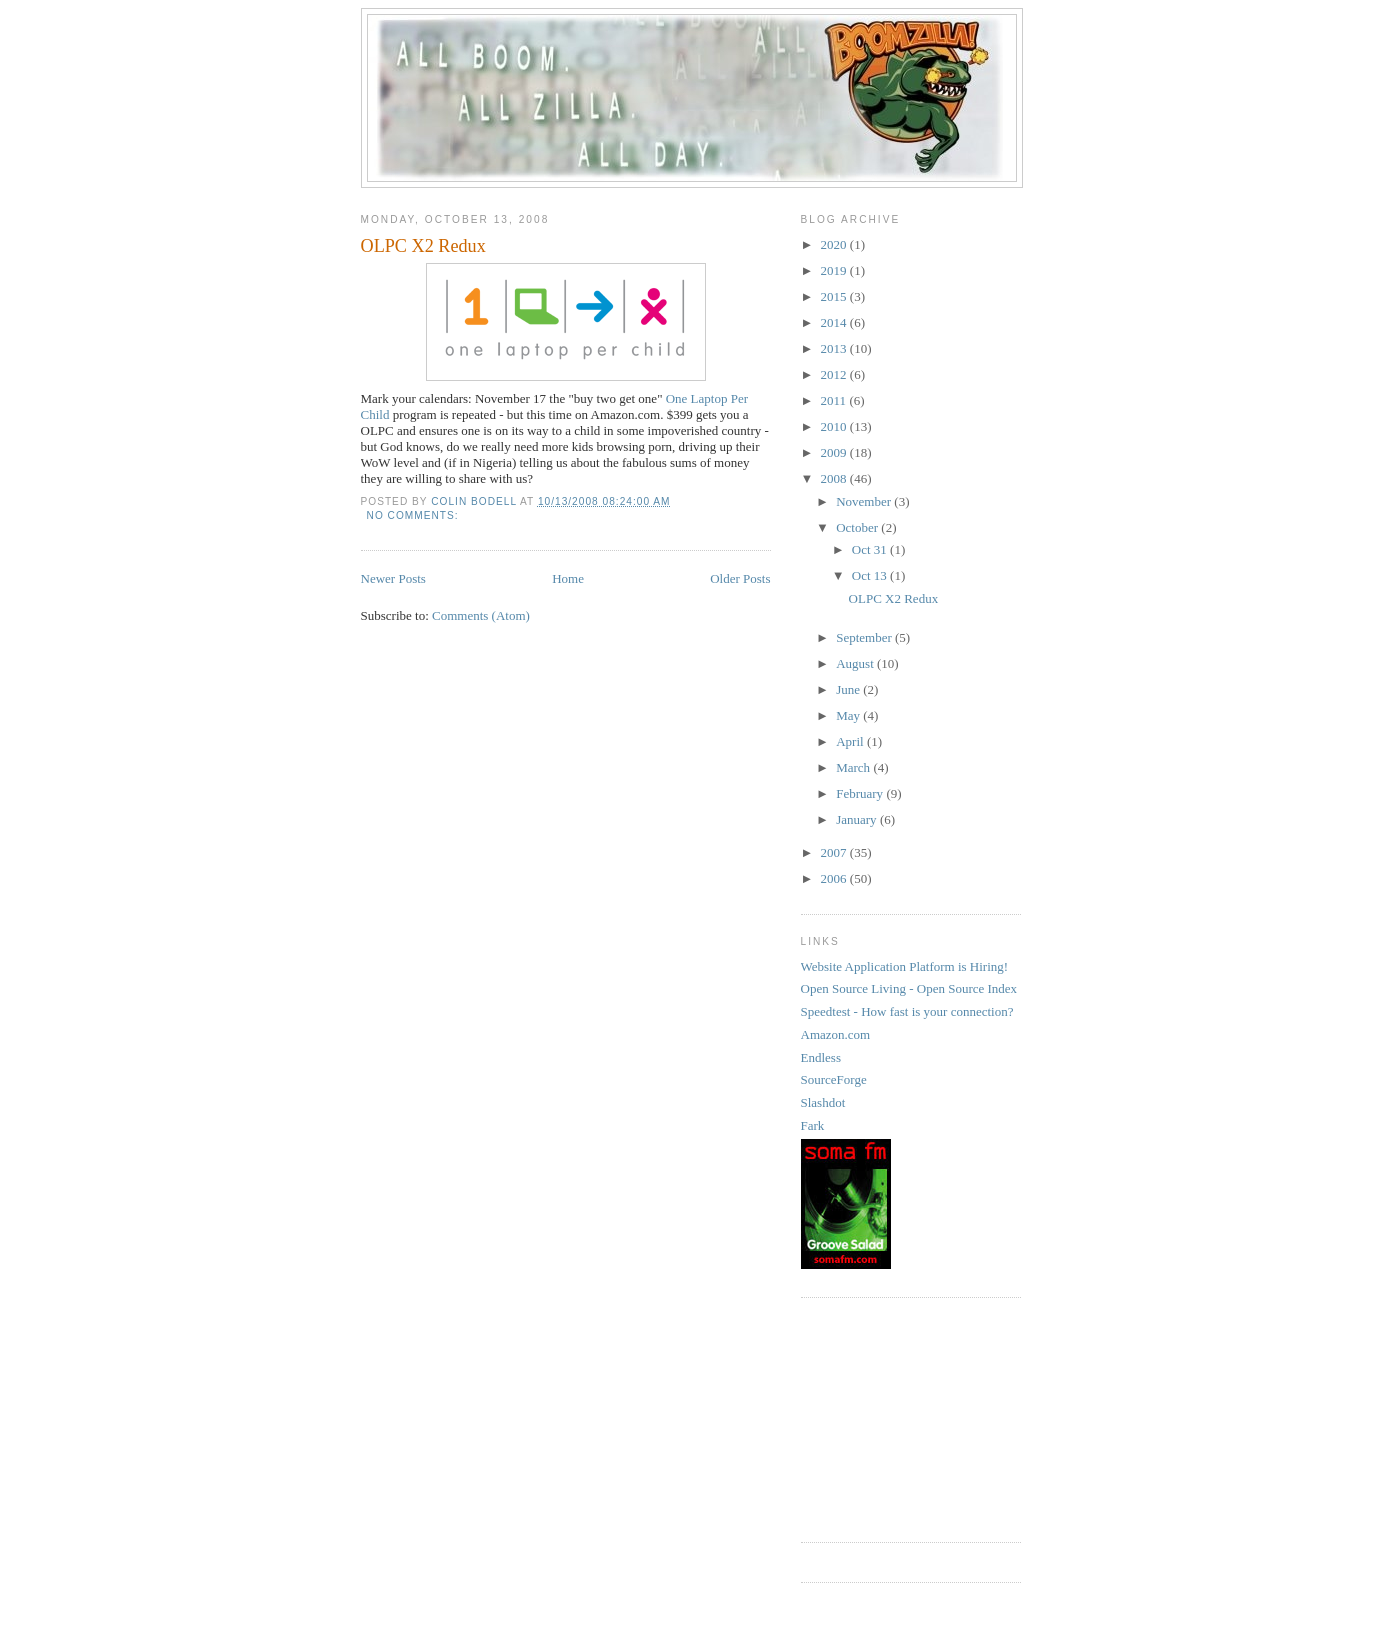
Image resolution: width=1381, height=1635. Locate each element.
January (858, 819)
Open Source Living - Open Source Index (909, 988)
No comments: (415, 515)
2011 (835, 400)
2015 (835, 296)
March (854, 767)
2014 (835, 322)
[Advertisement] (901, 1417)
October (858, 527)
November (865, 501)
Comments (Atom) (481, 615)
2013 (835, 348)
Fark (813, 1125)
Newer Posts (393, 578)
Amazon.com (836, 1034)
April (851, 741)
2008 (835, 478)
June (849, 689)
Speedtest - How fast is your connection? (907, 1011)
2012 (835, 374)
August (856, 663)
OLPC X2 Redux (423, 246)
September (865, 637)
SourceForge (834, 1079)
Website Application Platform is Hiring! (905, 966)
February (861, 793)
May (849, 715)
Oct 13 (871, 575)
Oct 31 (871, 549)
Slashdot (823, 1102)
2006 (835, 878)
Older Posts (740, 578)
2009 (835, 452)
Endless (821, 1057)
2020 (835, 244)
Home (568, 578)
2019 (835, 270)
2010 (835, 426)
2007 (835, 852)
